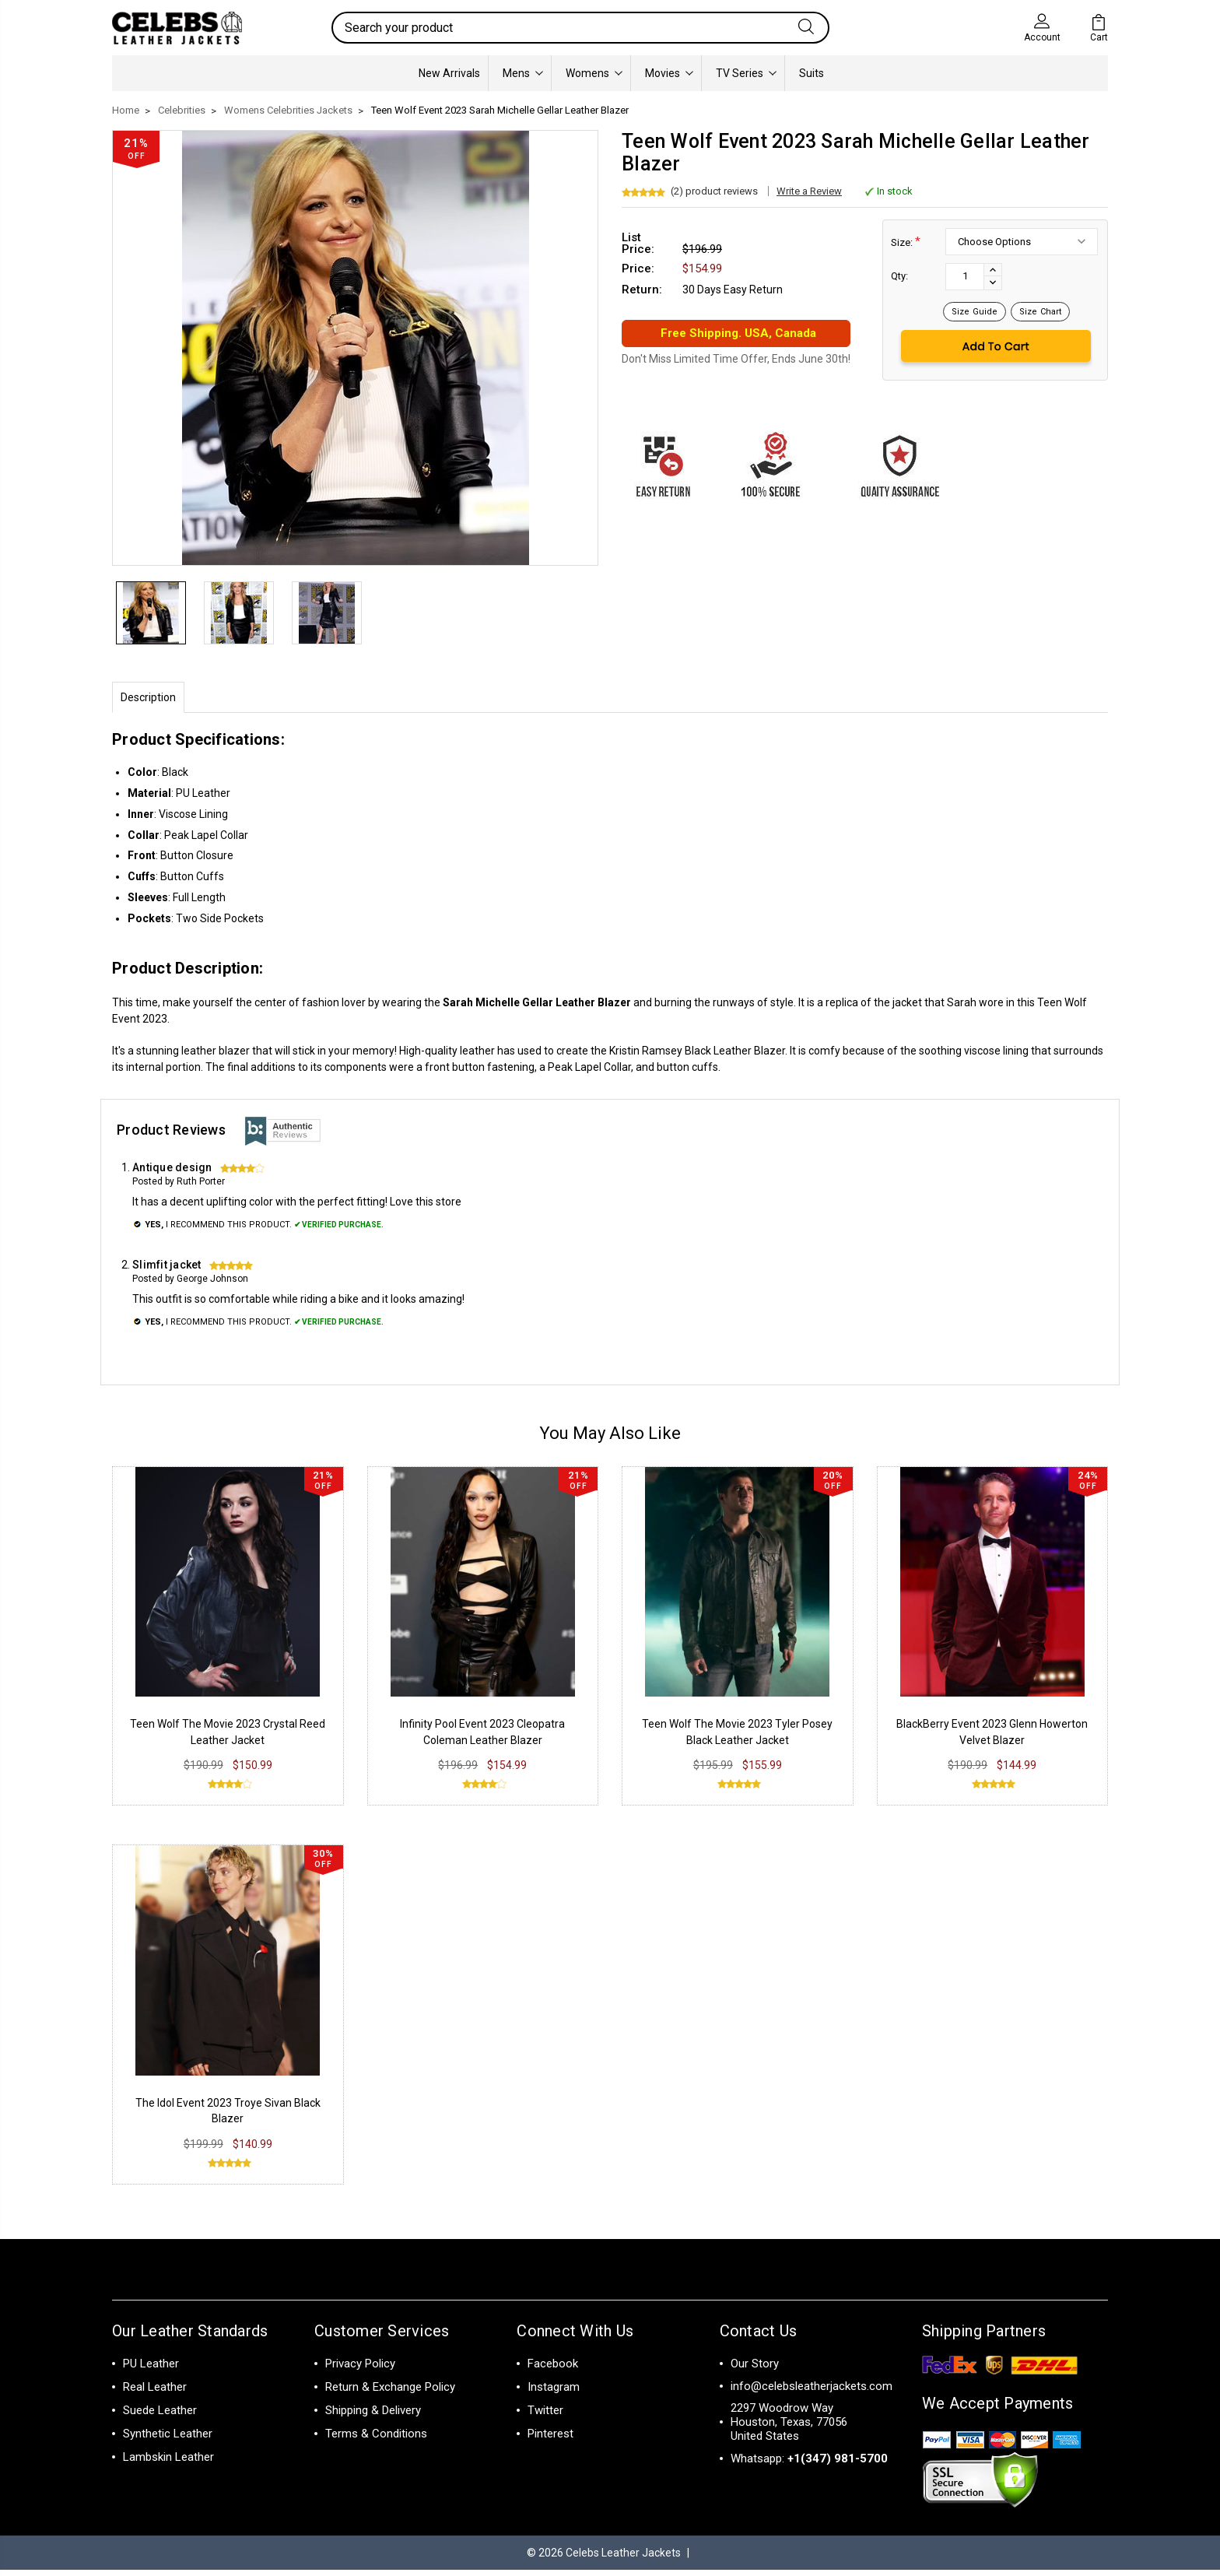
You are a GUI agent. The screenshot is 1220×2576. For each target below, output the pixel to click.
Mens (523, 73)
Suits (811, 73)
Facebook (553, 2370)
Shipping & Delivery (373, 2416)
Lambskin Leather (168, 2463)
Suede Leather (160, 2416)
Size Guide (974, 312)
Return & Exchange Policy (390, 2393)
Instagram (554, 2393)
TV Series (746, 73)
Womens (594, 73)
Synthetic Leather (167, 2440)
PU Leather (151, 2370)
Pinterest (550, 2440)
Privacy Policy (360, 2370)
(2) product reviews (714, 191)
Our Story (755, 2370)
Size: (905, 241)
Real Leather (155, 2393)
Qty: (899, 276)
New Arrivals (449, 73)
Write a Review (809, 191)
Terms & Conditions (376, 2440)
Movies (669, 73)
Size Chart (1040, 312)
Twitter (545, 2416)
